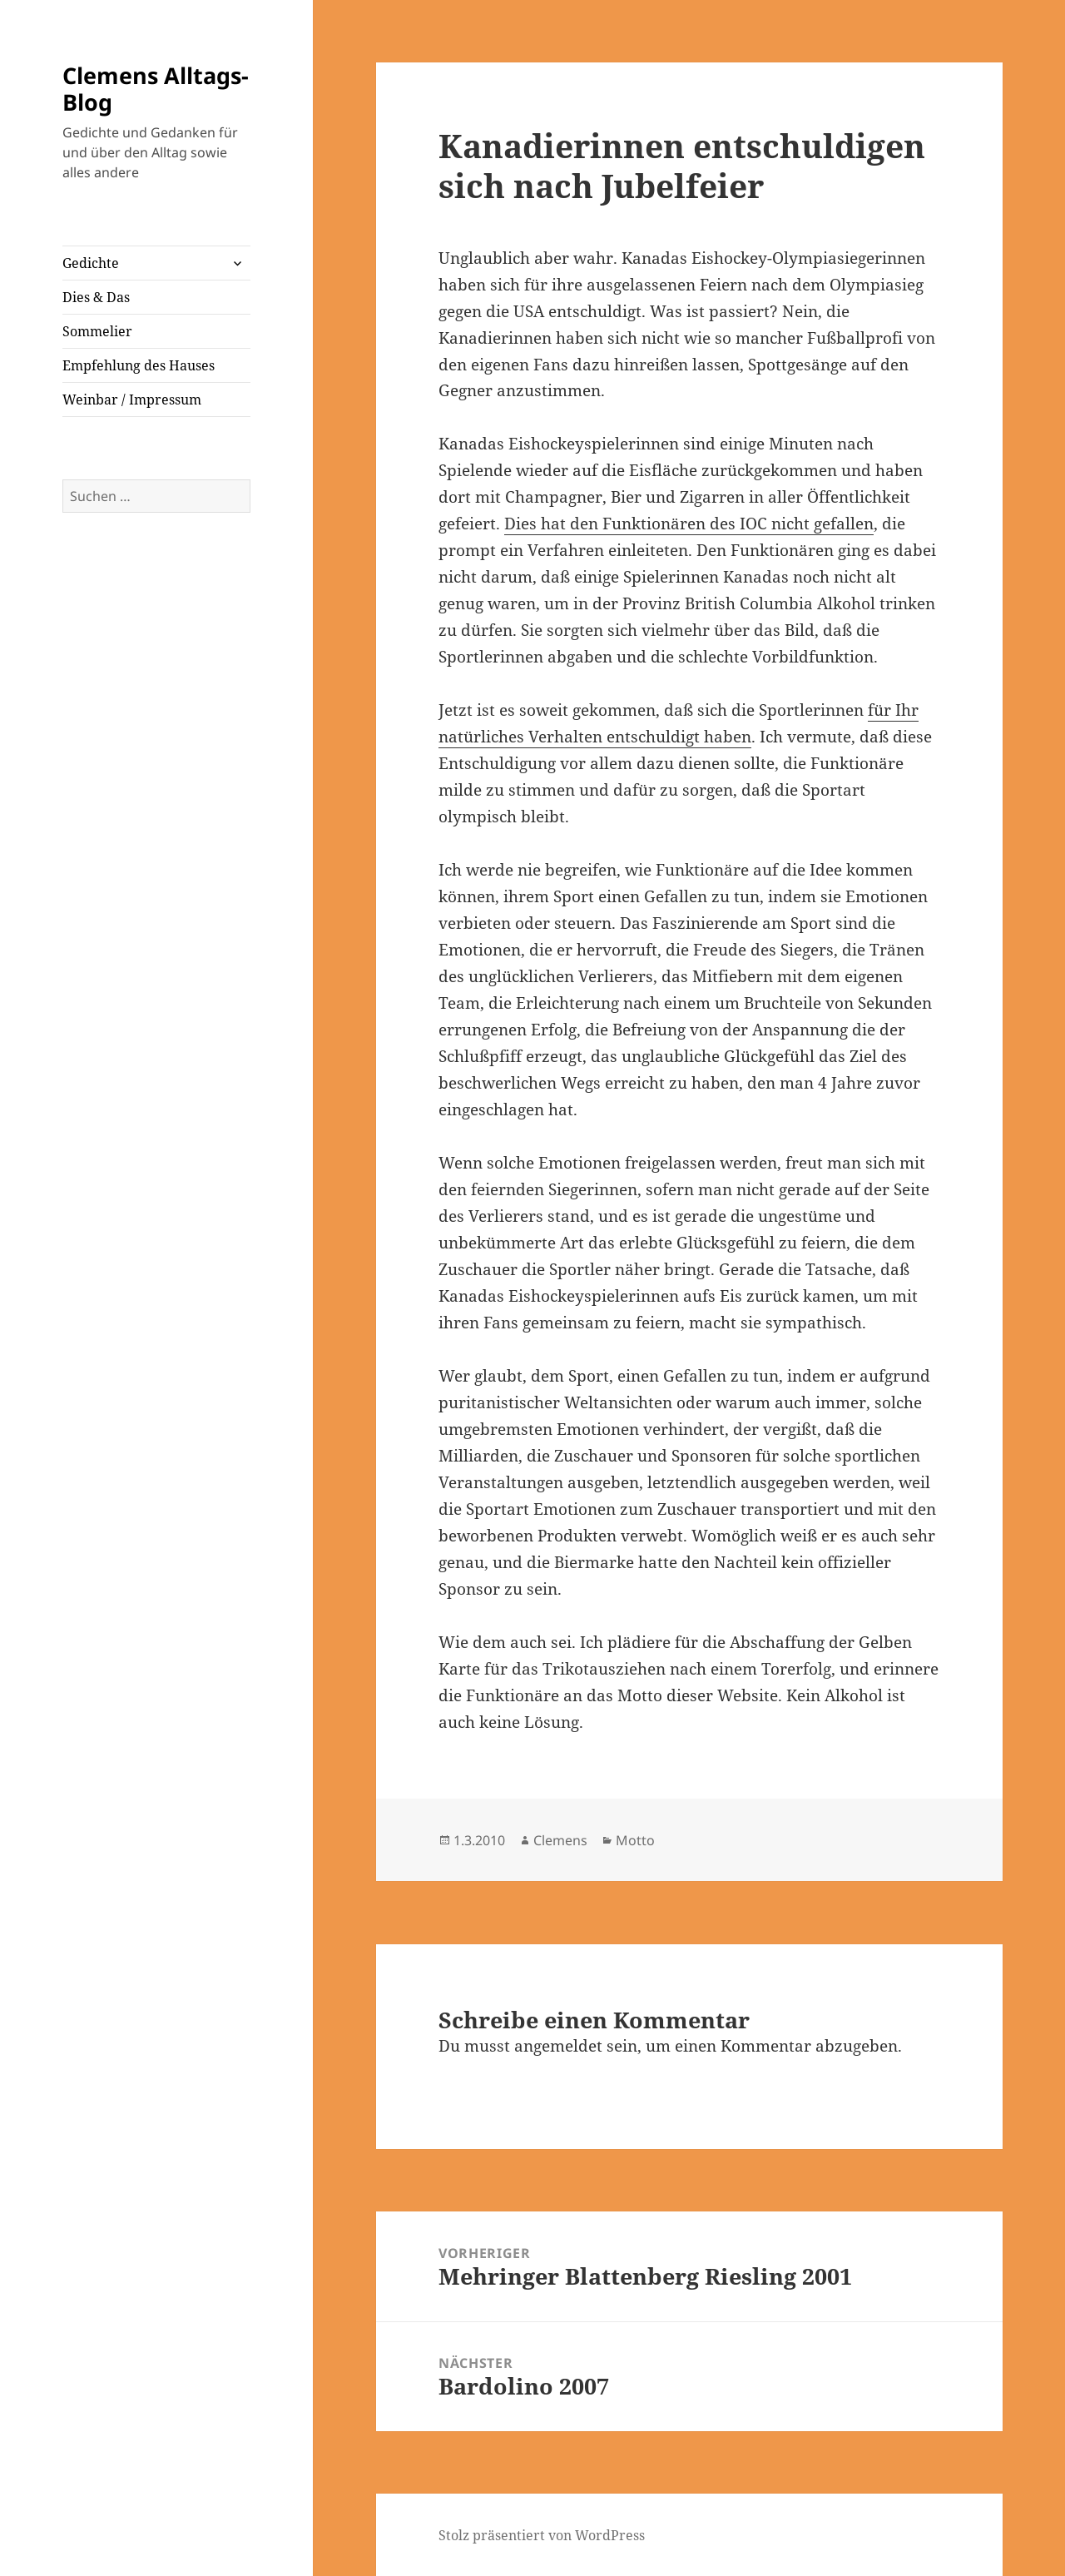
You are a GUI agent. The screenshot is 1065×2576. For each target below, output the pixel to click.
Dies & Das (96, 297)
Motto (635, 1840)
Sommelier (97, 331)
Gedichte (90, 263)
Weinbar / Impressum (131, 399)
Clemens (560, 1840)
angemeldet (558, 2046)
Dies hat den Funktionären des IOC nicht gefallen (689, 523)
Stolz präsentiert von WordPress (541, 2535)
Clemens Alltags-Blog (155, 88)
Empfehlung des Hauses (138, 365)
